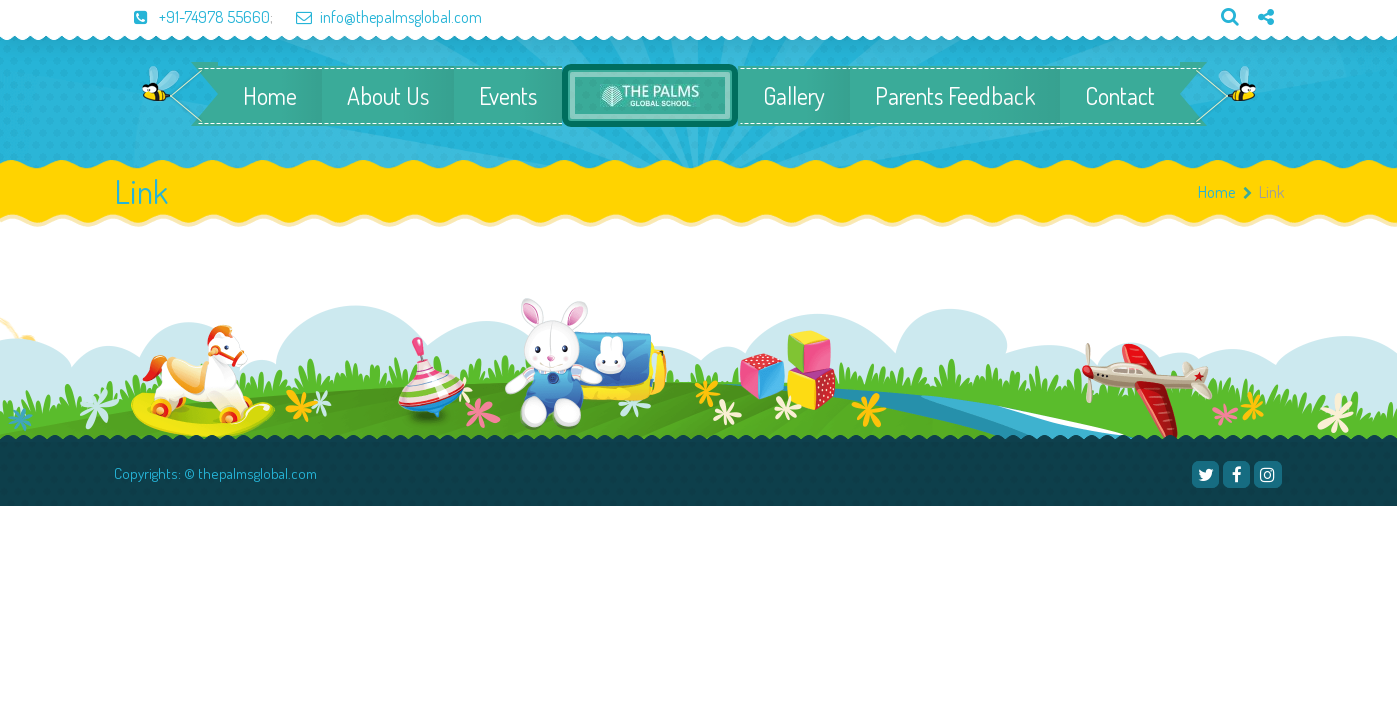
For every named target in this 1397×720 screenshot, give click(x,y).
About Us (388, 96)
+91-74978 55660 (192, 17)
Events (508, 96)
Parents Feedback (955, 96)
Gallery (794, 96)
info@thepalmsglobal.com (379, 17)
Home (270, 96)
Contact (1120, 96)
